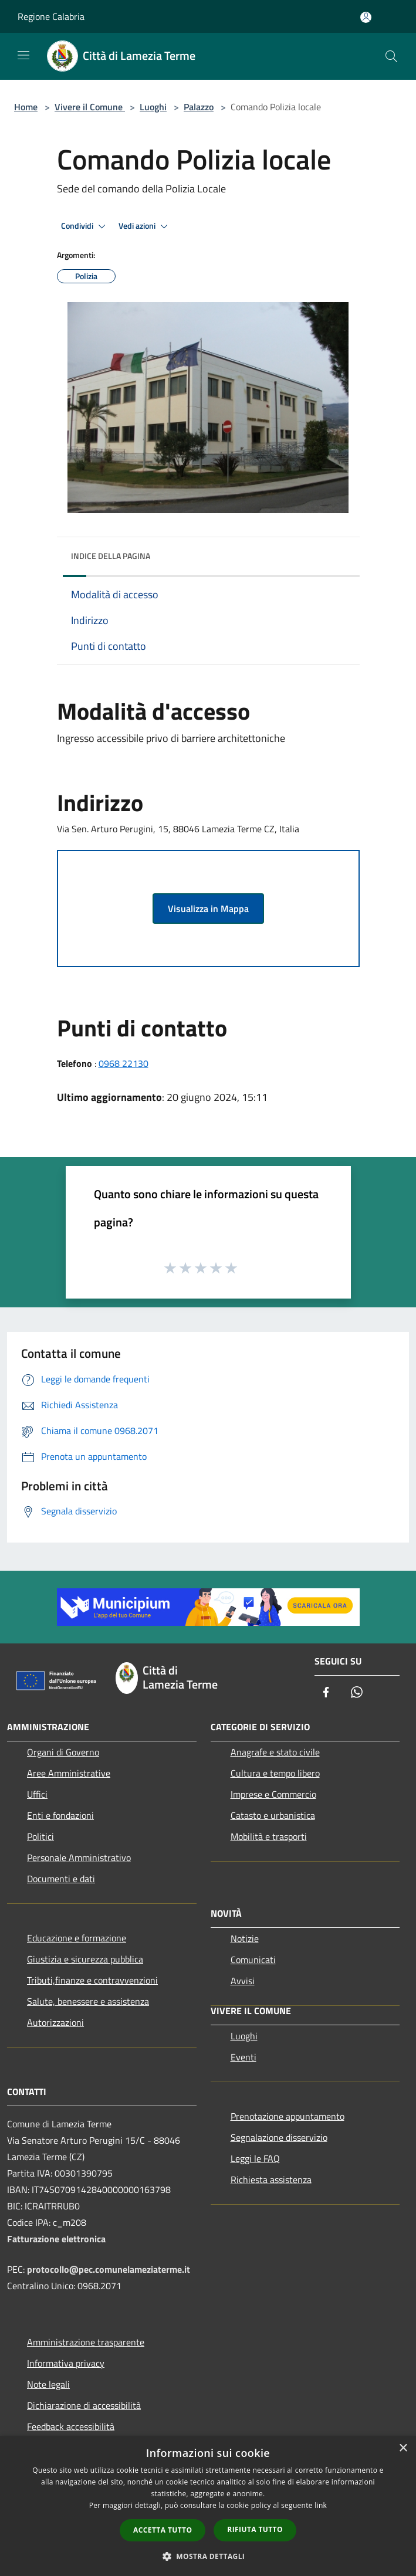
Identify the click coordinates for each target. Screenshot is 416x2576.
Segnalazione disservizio (279, 2137)
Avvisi (243, 1981)
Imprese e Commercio (273, 1794)
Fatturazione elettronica (56, 2239)
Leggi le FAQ (255, 2158)
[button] (208, 2556)
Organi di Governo (63, 1752)
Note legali (48, 2384)
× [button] (402, 2448)
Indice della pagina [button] (110, 556)
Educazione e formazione (76, 1938)
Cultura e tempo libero (275, 1773)
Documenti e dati (61, 1879)
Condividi (85, 226)
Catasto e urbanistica (273, 1815)
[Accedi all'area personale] (366, 17)
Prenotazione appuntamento (287, 2116)
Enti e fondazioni (60, 1815)
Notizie (245, 1938)
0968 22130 (123, 1063)
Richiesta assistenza (271, 2179)
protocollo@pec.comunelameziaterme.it (108, 2269)
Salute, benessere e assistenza (88, 2001)
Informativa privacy (65, 2363)
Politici (40, 1836)
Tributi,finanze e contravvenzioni (92, 1980)
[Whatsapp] (356, 1693)
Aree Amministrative (68, 1773)
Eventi (243, 2057)
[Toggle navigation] (23, 55)
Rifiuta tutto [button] (255, 2529)
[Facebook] (326, 1693)
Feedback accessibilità (70, 2426)
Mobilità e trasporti (269, 1836)
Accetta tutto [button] (162, 2530)
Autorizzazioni (55, 2022)
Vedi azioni (145, 226)
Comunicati (253, 1960)
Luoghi (153, 107)
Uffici (37, 1794)
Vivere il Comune (90, 107)
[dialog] (208, 2506)
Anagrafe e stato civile (275, 1752)
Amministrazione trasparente (85, 2342)
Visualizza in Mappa (208, 908)
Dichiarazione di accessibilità (84, 2405)
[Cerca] (391, 56)
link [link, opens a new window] (320, 2505)
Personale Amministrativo (79, 1857)
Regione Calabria (51, 16)
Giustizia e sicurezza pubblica (85, 1959)
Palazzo (199, 107)
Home (26, 107)
